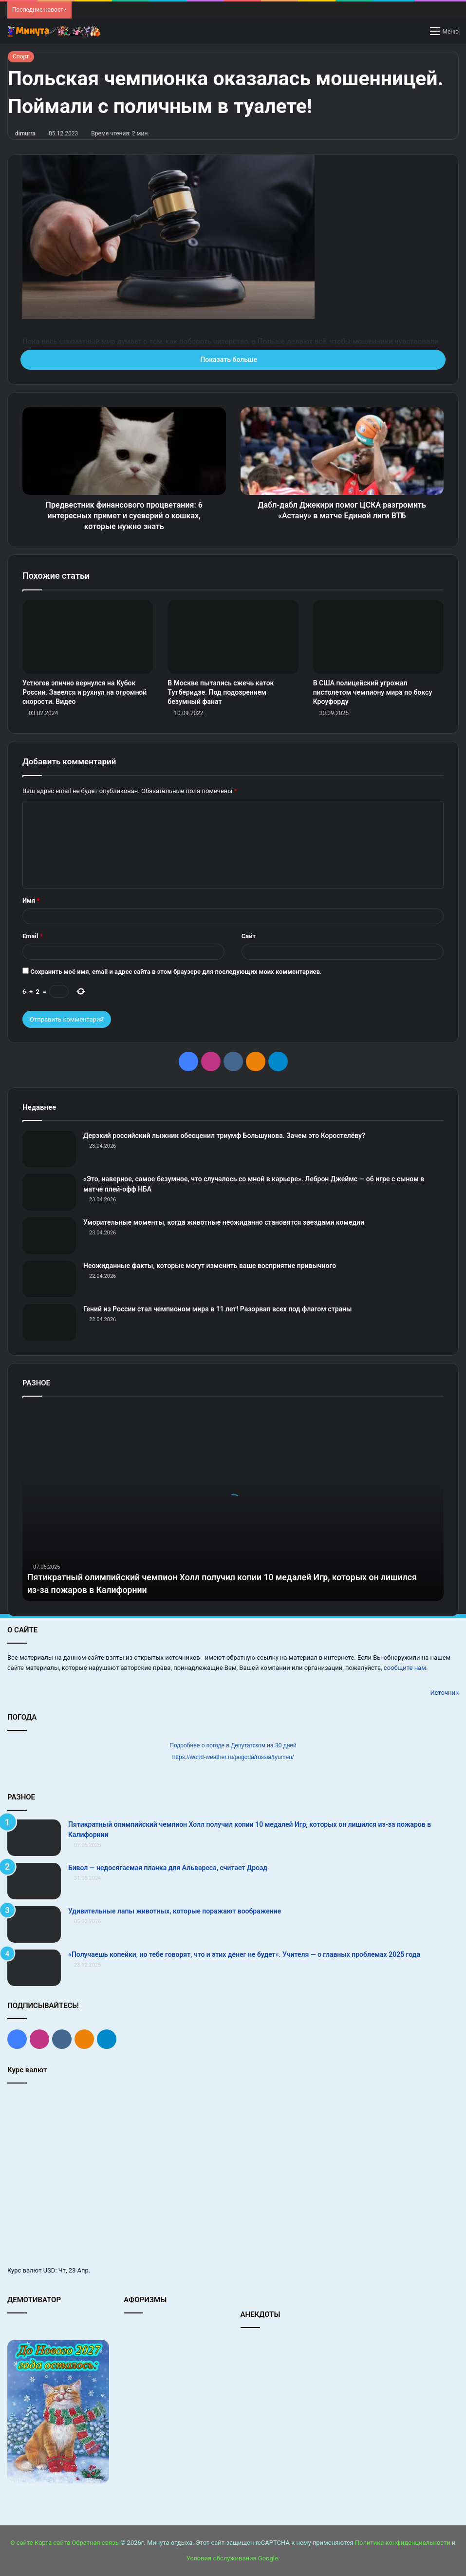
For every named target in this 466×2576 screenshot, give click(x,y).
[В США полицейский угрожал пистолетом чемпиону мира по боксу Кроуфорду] (378, 637)
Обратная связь (95, 2542)
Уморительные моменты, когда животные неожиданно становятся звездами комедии (223, 1222)
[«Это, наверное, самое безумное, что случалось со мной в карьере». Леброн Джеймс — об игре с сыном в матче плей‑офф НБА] (49, 1192)
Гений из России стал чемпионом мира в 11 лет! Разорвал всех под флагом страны (217, 1309)
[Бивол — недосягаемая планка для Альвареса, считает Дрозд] (34, 1881)
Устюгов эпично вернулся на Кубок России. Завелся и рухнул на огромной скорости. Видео (84, 692)
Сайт (249, 936)
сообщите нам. (406, 1667)
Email (32, 936)
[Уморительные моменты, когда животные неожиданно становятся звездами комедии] (49, 1235)
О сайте (21, 2542)
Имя (30, 900)
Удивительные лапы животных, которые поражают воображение (174, 1911)
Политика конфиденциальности (402, 2542)
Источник (444, 1692)
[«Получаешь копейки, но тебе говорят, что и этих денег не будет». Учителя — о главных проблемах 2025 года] (34, 1968)
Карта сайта (52, 2542)
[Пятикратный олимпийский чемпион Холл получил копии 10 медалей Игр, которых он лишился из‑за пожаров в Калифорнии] (34, 1837)
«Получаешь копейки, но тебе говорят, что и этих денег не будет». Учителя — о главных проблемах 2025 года (244, 1954)
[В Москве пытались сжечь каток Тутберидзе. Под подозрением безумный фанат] (233, 637)
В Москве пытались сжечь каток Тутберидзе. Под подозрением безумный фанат (221, 692)
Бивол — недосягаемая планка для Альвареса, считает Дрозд (167, 1868)
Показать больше (232, 359)
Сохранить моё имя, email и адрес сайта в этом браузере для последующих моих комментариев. (176, 971)
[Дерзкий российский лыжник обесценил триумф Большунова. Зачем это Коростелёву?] (49, 1149)
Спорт (21, 56)
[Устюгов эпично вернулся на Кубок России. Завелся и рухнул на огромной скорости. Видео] (87, 637)
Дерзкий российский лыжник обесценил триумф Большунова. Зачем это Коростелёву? (224, 1135)
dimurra (25, 133)
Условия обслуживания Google (232, 2558)
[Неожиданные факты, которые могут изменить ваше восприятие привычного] (49, 1279)
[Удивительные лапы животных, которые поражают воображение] (34, 1924)
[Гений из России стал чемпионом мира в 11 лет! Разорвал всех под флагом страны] (49, 1322)
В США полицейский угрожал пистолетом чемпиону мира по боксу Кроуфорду (372, 692)
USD (49, 2270)
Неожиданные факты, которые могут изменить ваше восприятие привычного (209, 1265)
